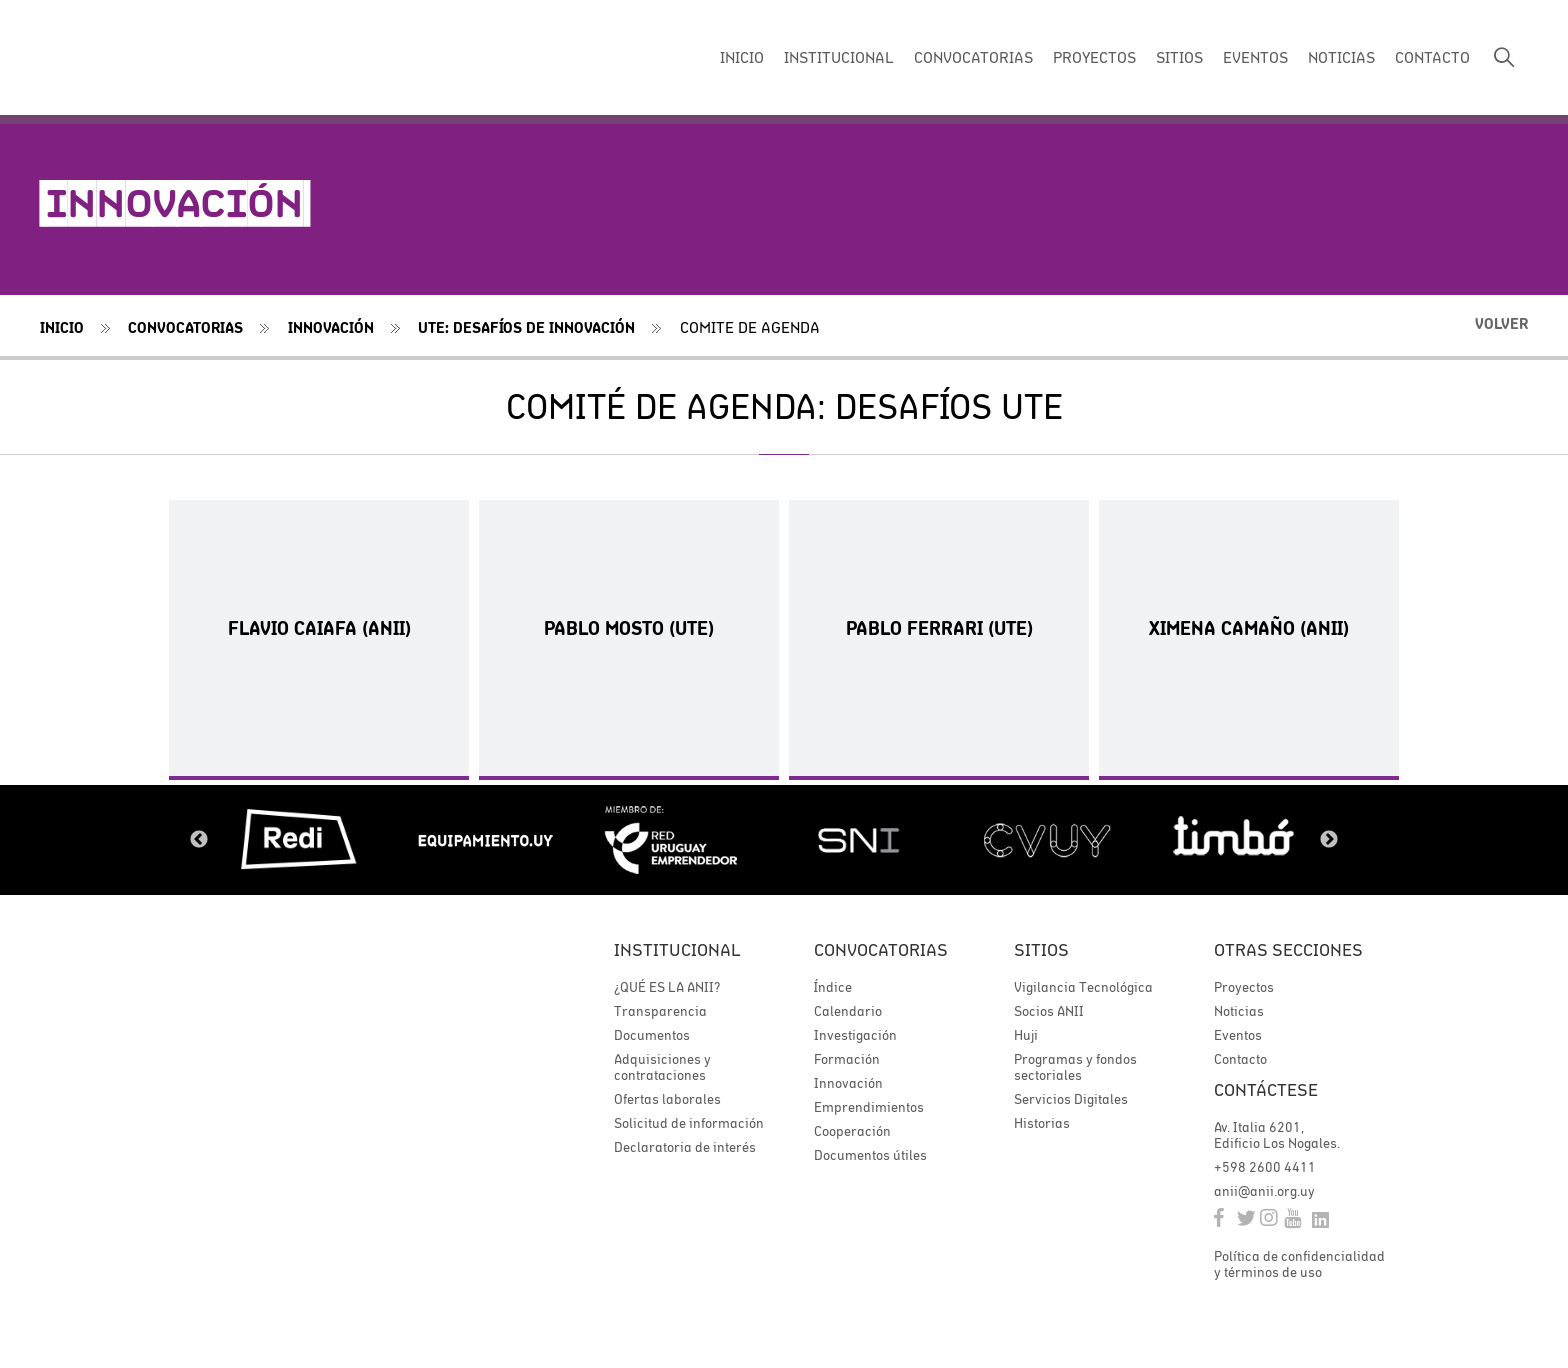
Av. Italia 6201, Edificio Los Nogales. (1277, 1135)
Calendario (848, 1011)
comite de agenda (750, 327)
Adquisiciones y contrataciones (662, 1067)
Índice (833, 987)
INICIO (742, 57)
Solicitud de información (689, 1123)
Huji (1026, 1035)
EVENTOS (1255, 57)
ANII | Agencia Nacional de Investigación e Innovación (175, 58)
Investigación (855, 1035)
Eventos (1238, 1035)
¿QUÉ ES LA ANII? (667, 987)
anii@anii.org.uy (1264, 1191)
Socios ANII (1049, 1011)
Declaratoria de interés (685, 1147)
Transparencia (660, 1011)
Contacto (1240, 1059)
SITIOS (1179, 57)
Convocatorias (185, 327)
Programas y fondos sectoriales (1075, 1067)
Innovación (331, 327)
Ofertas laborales (667, 1099)
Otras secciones (1288, 949)
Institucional (677, 949)
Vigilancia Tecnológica (1083, 987)
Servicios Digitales (1071, 1099)
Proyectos (1244, 987)
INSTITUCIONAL (839, 57)
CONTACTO (1432, 57)
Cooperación (852, 1131)
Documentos (652, 1035)
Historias (1042, 1123)
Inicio (62, 327)
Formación (847, 1059)
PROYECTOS (1094, 57)
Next (1329, 840)
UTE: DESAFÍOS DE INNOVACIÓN (526, 327)
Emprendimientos (869, 1107)
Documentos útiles (870, 1155)
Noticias (1239, 1011)
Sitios (1041, 949)
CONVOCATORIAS (973, 57)
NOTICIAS (1341, 57)
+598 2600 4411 (1265, 1167)
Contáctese (1266, 1089)
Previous (199, 840)
